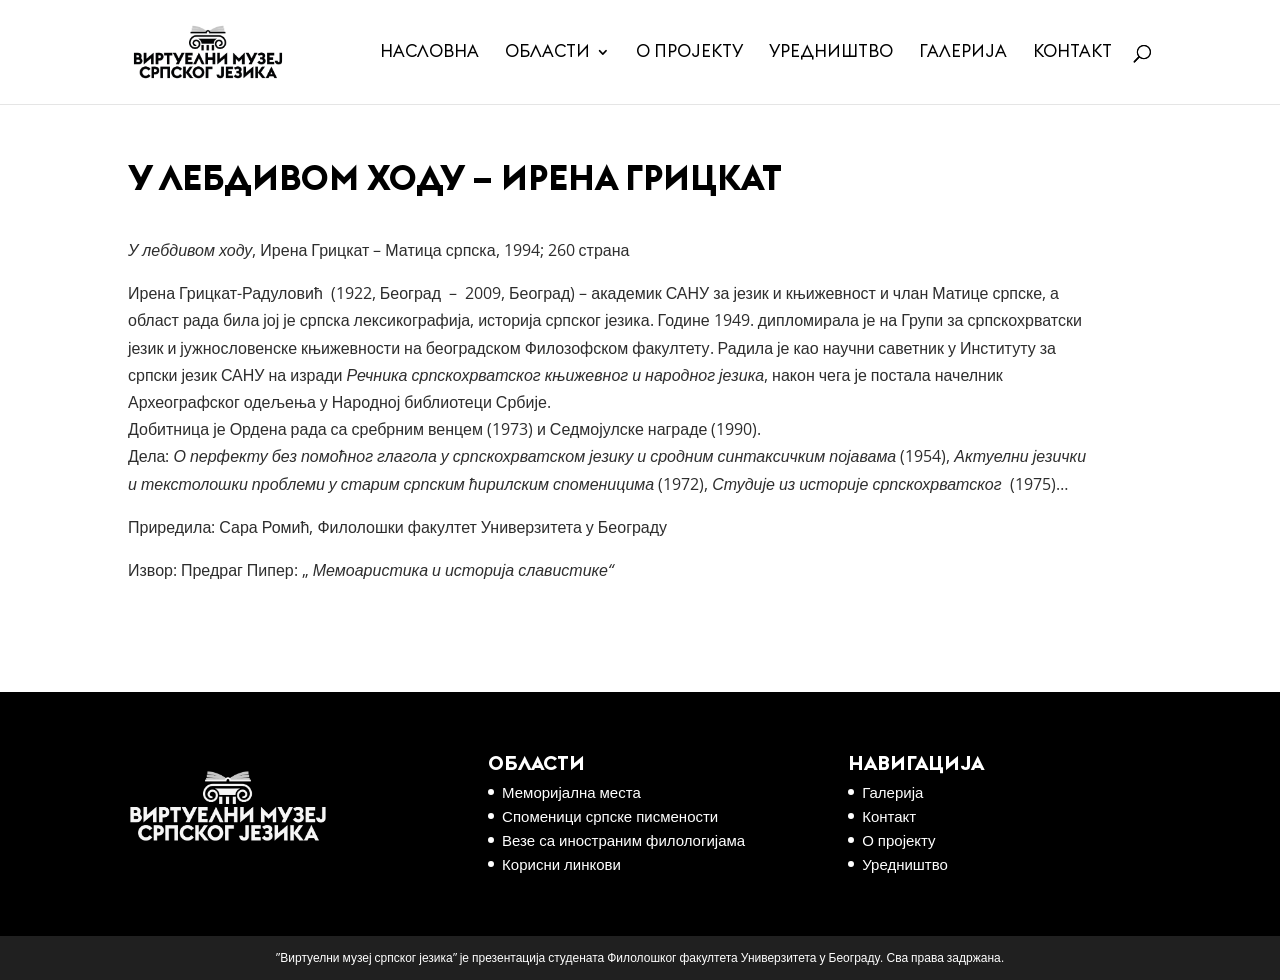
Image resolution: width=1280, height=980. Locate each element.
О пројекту (689, 52)
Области (547, 52)
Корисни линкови (561, 864)
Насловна (429, 52)
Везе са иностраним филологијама (623, 840)
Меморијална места (571, 792)
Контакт (1072, 52)
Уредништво (831, 52)
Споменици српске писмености (610, 816)
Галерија (963, 52)
